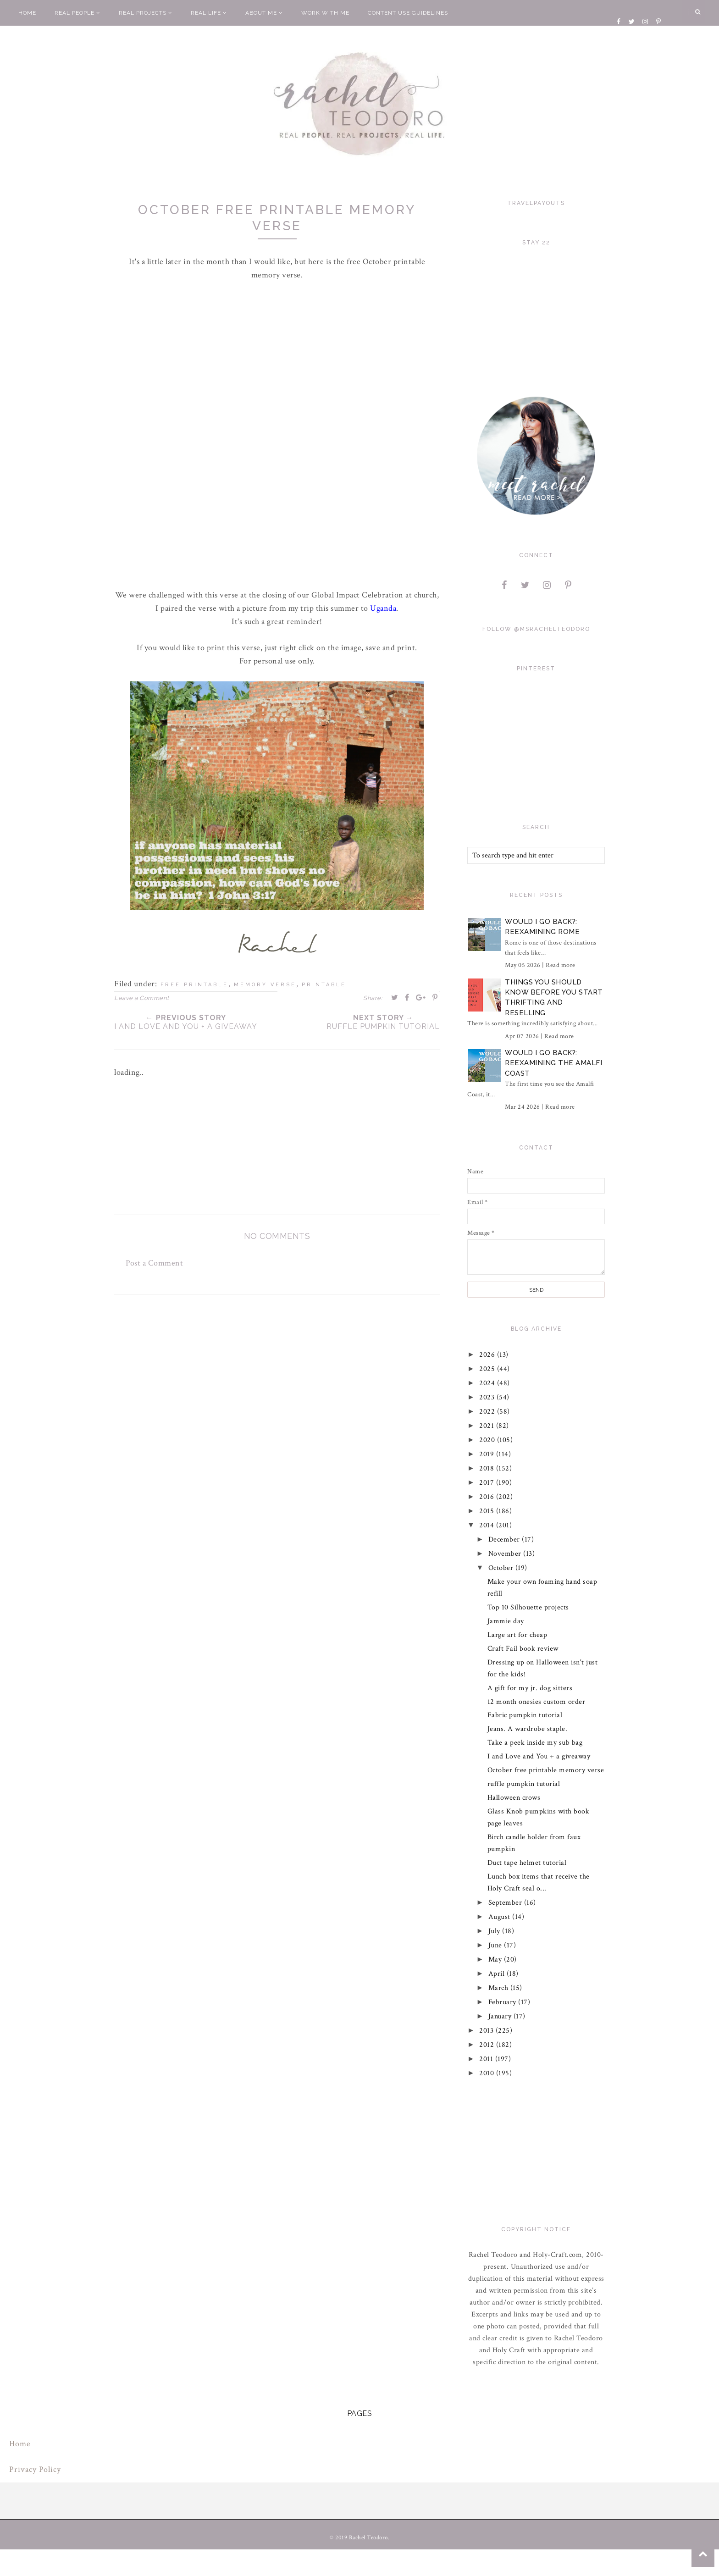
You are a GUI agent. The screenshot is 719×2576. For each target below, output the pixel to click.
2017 (488, 1482)
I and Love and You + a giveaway (539, 1756)
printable (324, 985)
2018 (488, 1468)
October (501, 1568)
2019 (488, 1454)
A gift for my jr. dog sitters (530, 1688)
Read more (560, 965)
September (506, 1902)
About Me (264, 13)
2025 (489, 1369)
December (505, 1539)
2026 (489, 1355)
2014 (488, 1525)
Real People (77, 13)
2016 (488, 1497)
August (500, 1917)
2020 (489, 1440)
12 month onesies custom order (536, 1702)
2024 (489, 1383)
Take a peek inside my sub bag (535, 1742)
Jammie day (505, 1621)
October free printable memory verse (545, 1770)
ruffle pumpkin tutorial (523, 1784)
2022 (489, 1411)
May (496, 1959)
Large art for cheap (517, 1635)
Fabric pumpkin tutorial (525, 1715)
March (499, 1988)
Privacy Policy (35, 2469)
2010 (488, 2073)
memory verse (265, 985)
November (506, 1554)
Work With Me (325, 13)
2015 (488, 1511)
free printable (194, 985)
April (497, 1974)
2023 (488, 1397)
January (501, 2016)
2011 (488, 2059)
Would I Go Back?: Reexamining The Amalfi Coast (553, 1063)
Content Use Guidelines (408, 13)
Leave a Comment (141, 998)
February (503, 2002)
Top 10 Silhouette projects (528, 1607)
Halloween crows (514, 1797)
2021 (488, 1426)
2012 (488, 2045)
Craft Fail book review (523, 1648)
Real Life (209, 13)
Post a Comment (154, 1263)
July (495, 1931)
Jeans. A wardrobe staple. (527, 1729)
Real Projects (145, 13)
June (496, 1945)
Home (27, 13)
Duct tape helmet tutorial (527, 1863)
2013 (488, 2030)
